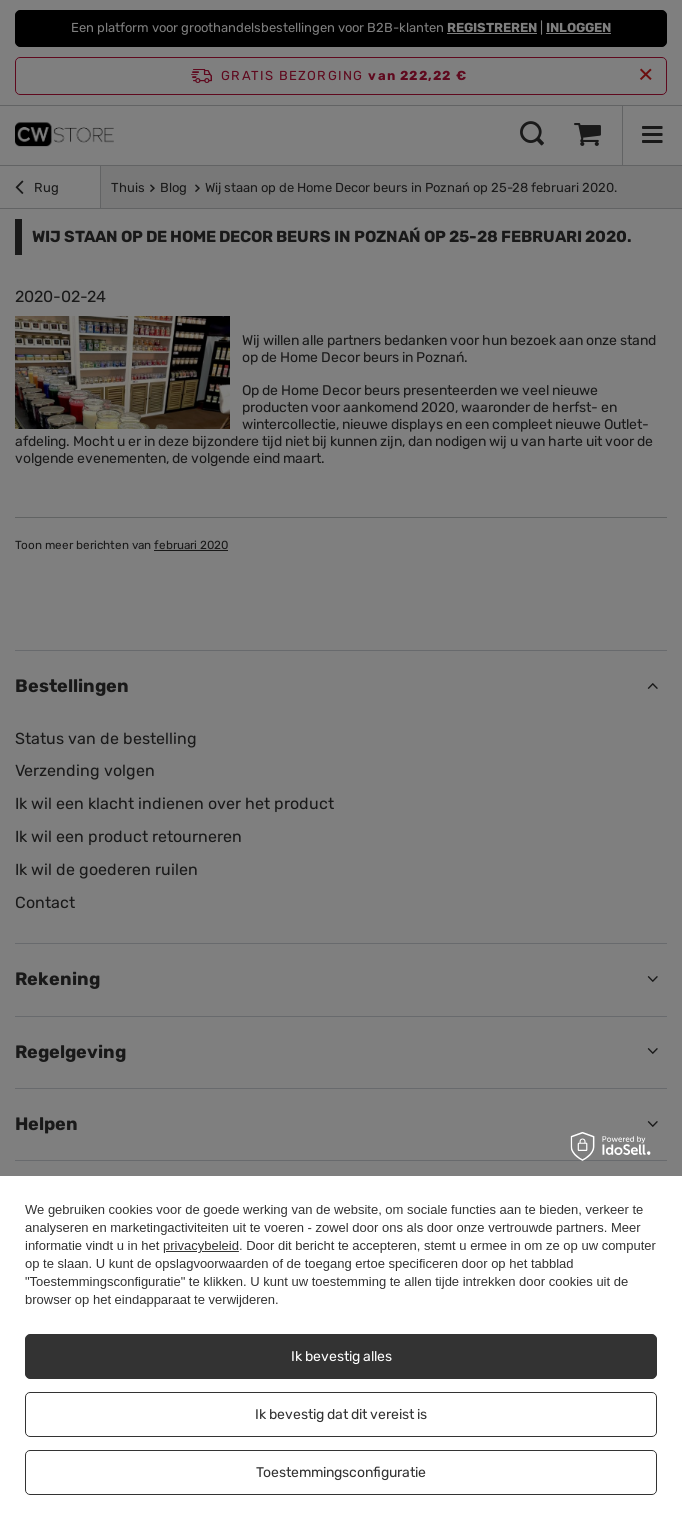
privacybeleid (201, 1245)
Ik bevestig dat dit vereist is (341, 1414)
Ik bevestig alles (341, 1356)
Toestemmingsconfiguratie (341, 1472)
